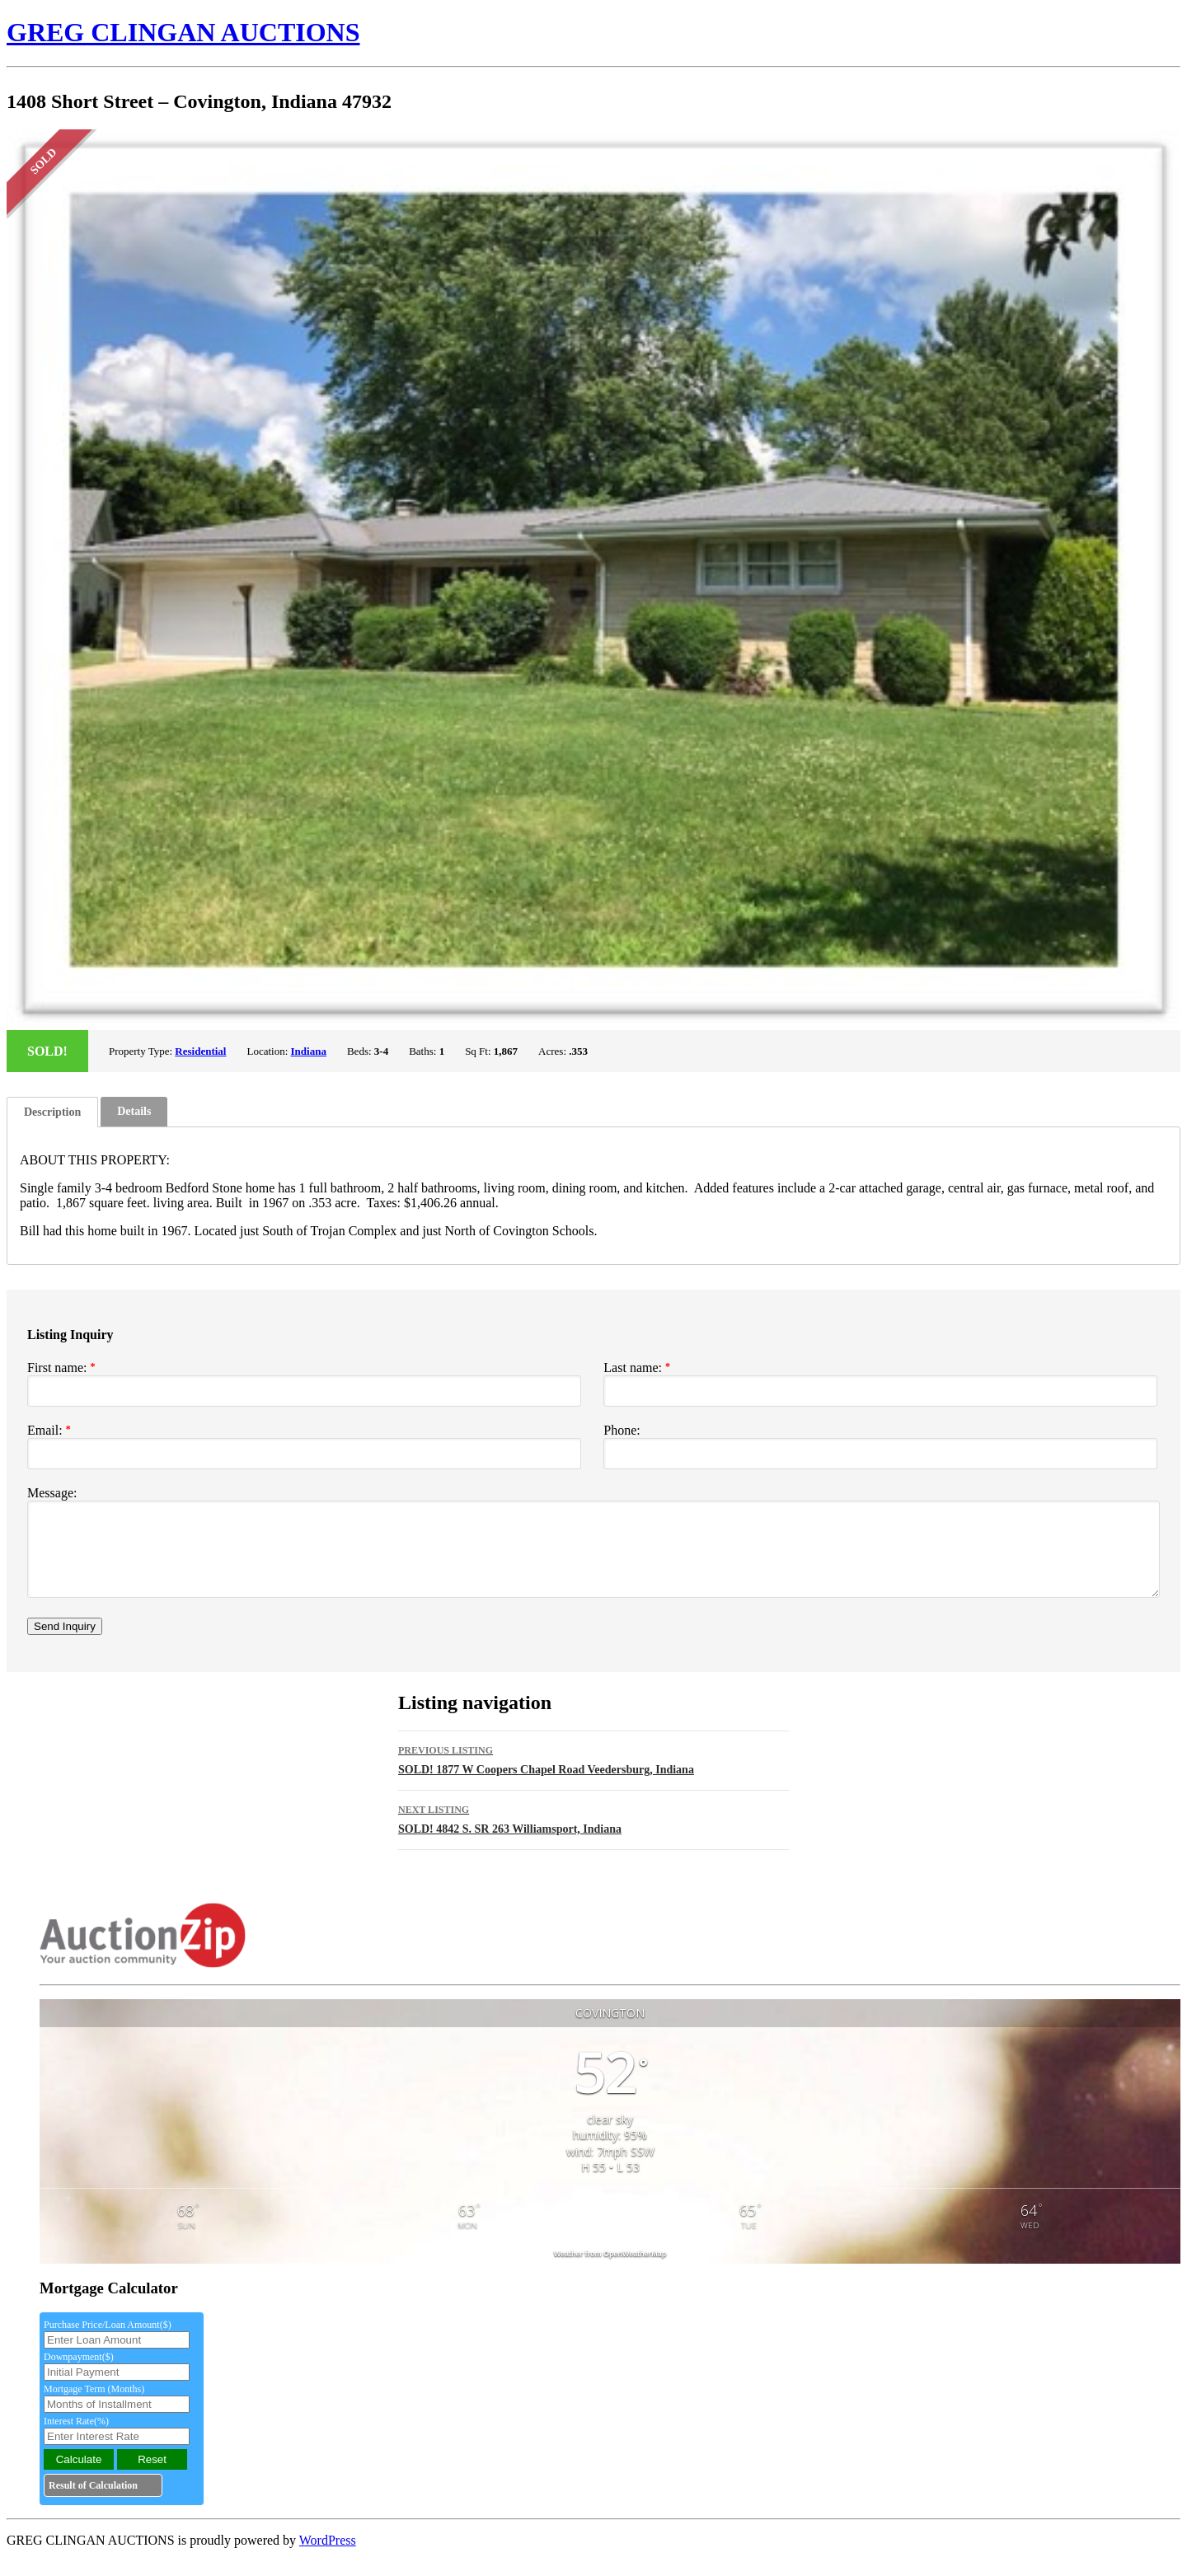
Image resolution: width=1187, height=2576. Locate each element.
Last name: (636, 1368)
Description (52, 1112)
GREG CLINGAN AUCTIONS (183, 32)
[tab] (52, 1112)
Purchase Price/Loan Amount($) (107, 2339)
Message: (52, 1493)
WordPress (327, 2555)
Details (134, 1111)
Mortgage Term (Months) (94, 2404)
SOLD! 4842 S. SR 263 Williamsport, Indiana (593, 1832)
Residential (200, 1051)
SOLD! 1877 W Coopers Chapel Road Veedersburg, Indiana (593, 1773)
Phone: (621, 1430)
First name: (61, 1368)
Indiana (308, 1051)
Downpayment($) (79, 2371)
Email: (49, 1430)
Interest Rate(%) (76, 2436)
